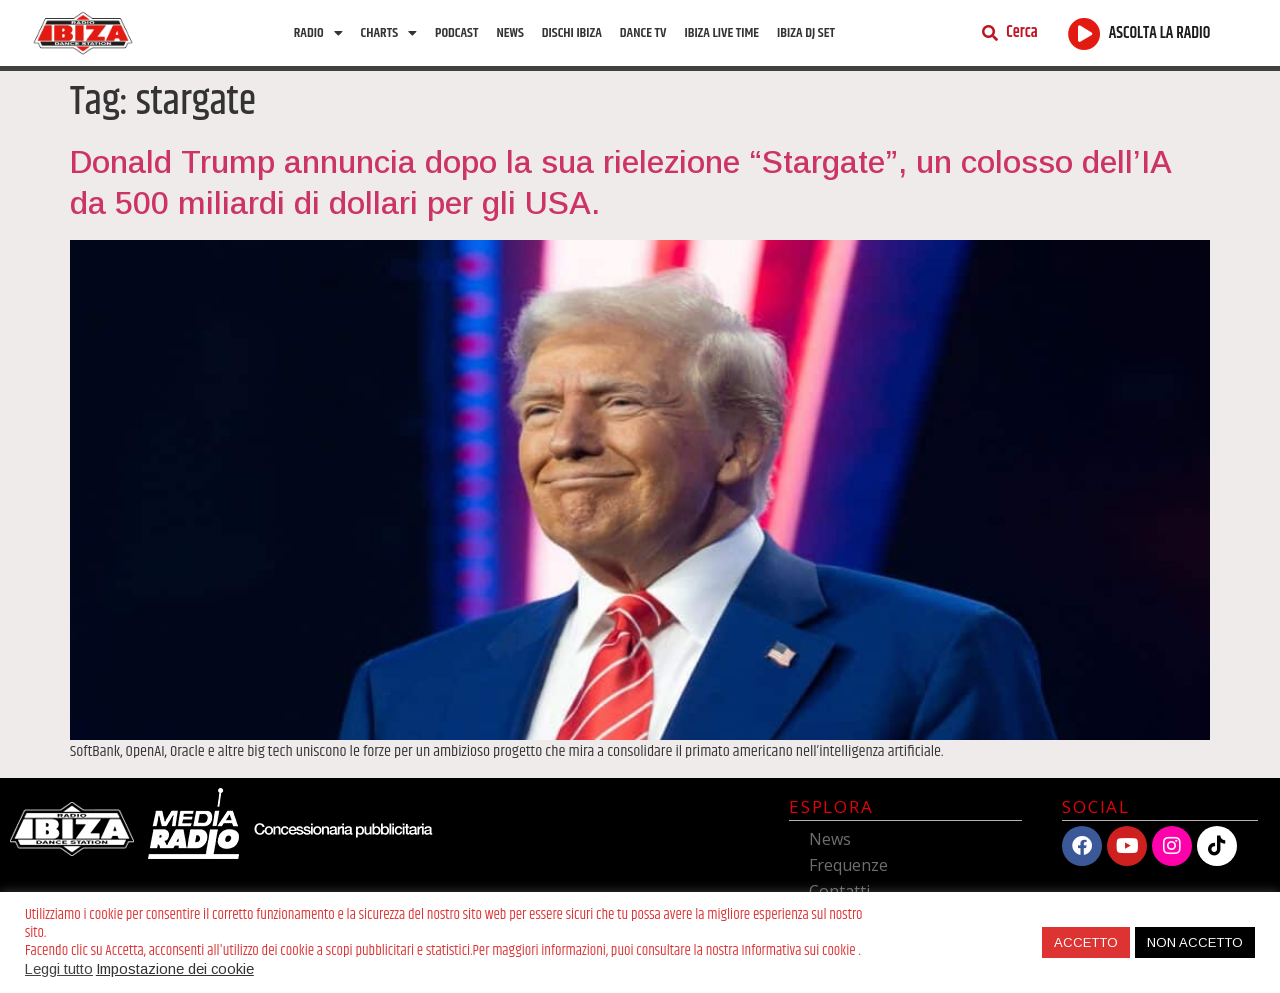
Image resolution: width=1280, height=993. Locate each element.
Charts (389, 33)
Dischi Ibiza (572, 33)
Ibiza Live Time (721, 33)
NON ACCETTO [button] (1195, 942)
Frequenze (848, 865)
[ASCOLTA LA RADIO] (1084, 33)
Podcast (456, 33)
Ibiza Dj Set (806, 33)
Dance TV (643, 33)
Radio (318, 33)
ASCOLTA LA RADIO (1160, 33)
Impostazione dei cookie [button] (175, 969)
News (509, 33)
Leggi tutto (59, 969)
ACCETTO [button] (1086, 942)
